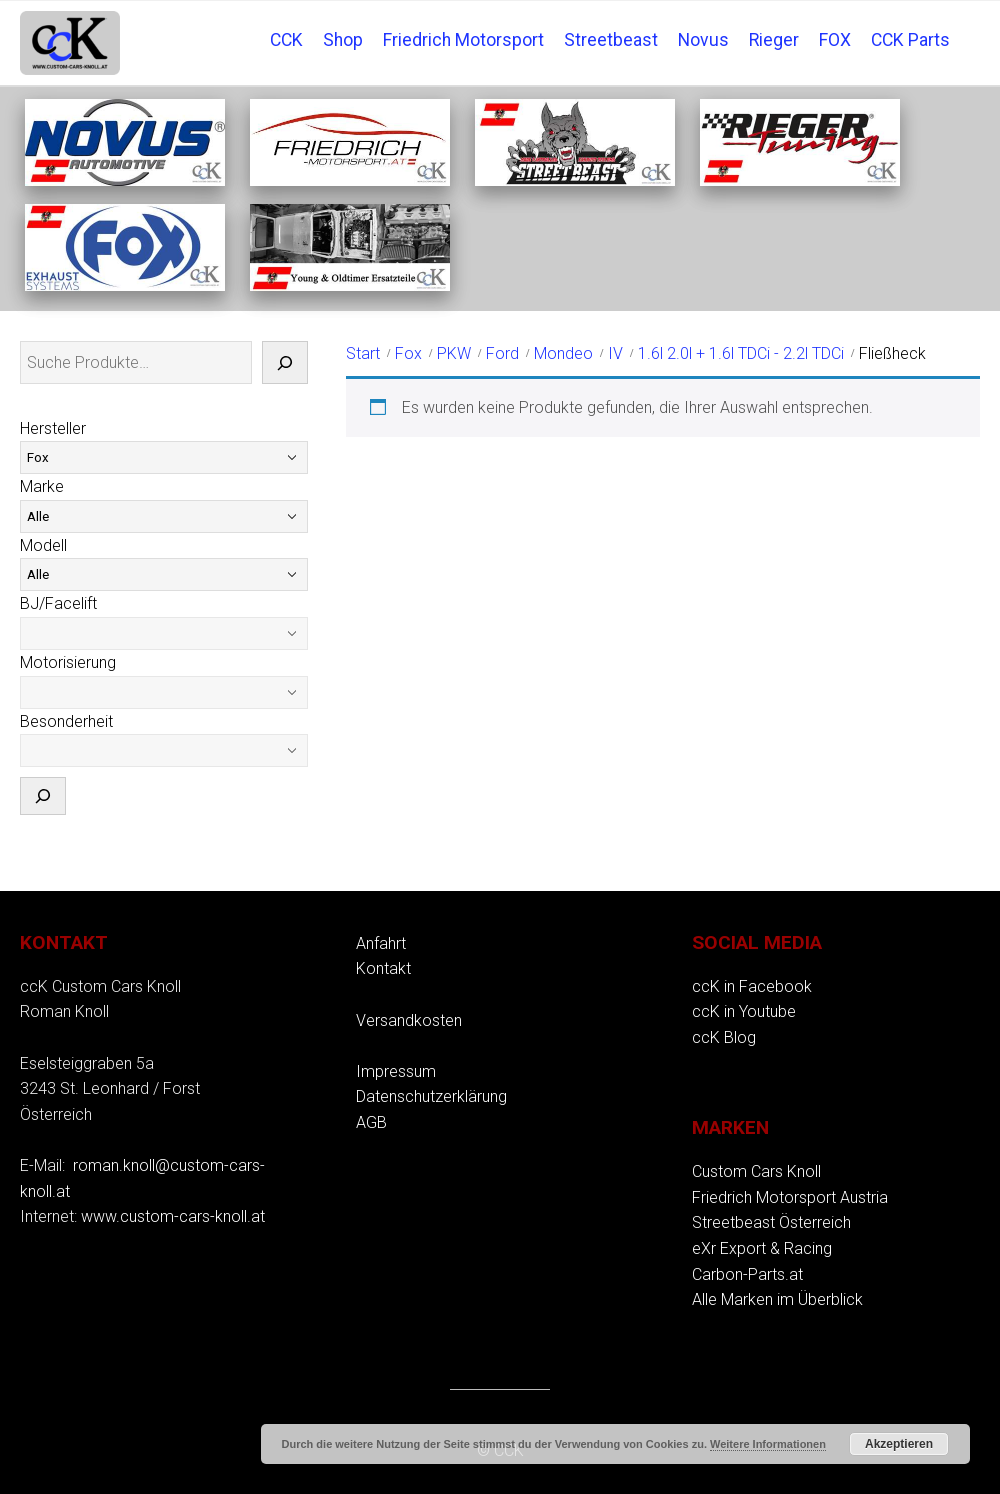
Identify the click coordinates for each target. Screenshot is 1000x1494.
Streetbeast (611, 40)
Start (363, 353)
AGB (371, 1122)
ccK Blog (724, 1037)
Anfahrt (381, 943)
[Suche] (285, 363)
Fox (408, 353)
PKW (454, 353)
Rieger (774, 40)
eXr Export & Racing (762, 1248)
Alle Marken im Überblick (777, 1299)
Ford (502, 353)
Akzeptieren (899, 1444)
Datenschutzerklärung (431, 1096)
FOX (835, 40)
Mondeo (563, 353)
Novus (703, 40)
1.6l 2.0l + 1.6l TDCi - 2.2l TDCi (741, 353)
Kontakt (383, 968)
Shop (343, 40)
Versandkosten (409, 1020)
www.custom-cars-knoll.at (173, 1216)
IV (615, 353)
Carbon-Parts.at (747, 1274)
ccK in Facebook (752, 986)
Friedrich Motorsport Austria (790, 1197)
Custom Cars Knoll (756, 1171)
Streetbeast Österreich (771, 1222)
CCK (286, 40)
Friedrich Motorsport (463, 40)
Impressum (396, 1071)
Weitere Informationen (768, 1444)
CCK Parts (910, 40)
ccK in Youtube (744, 1011)
